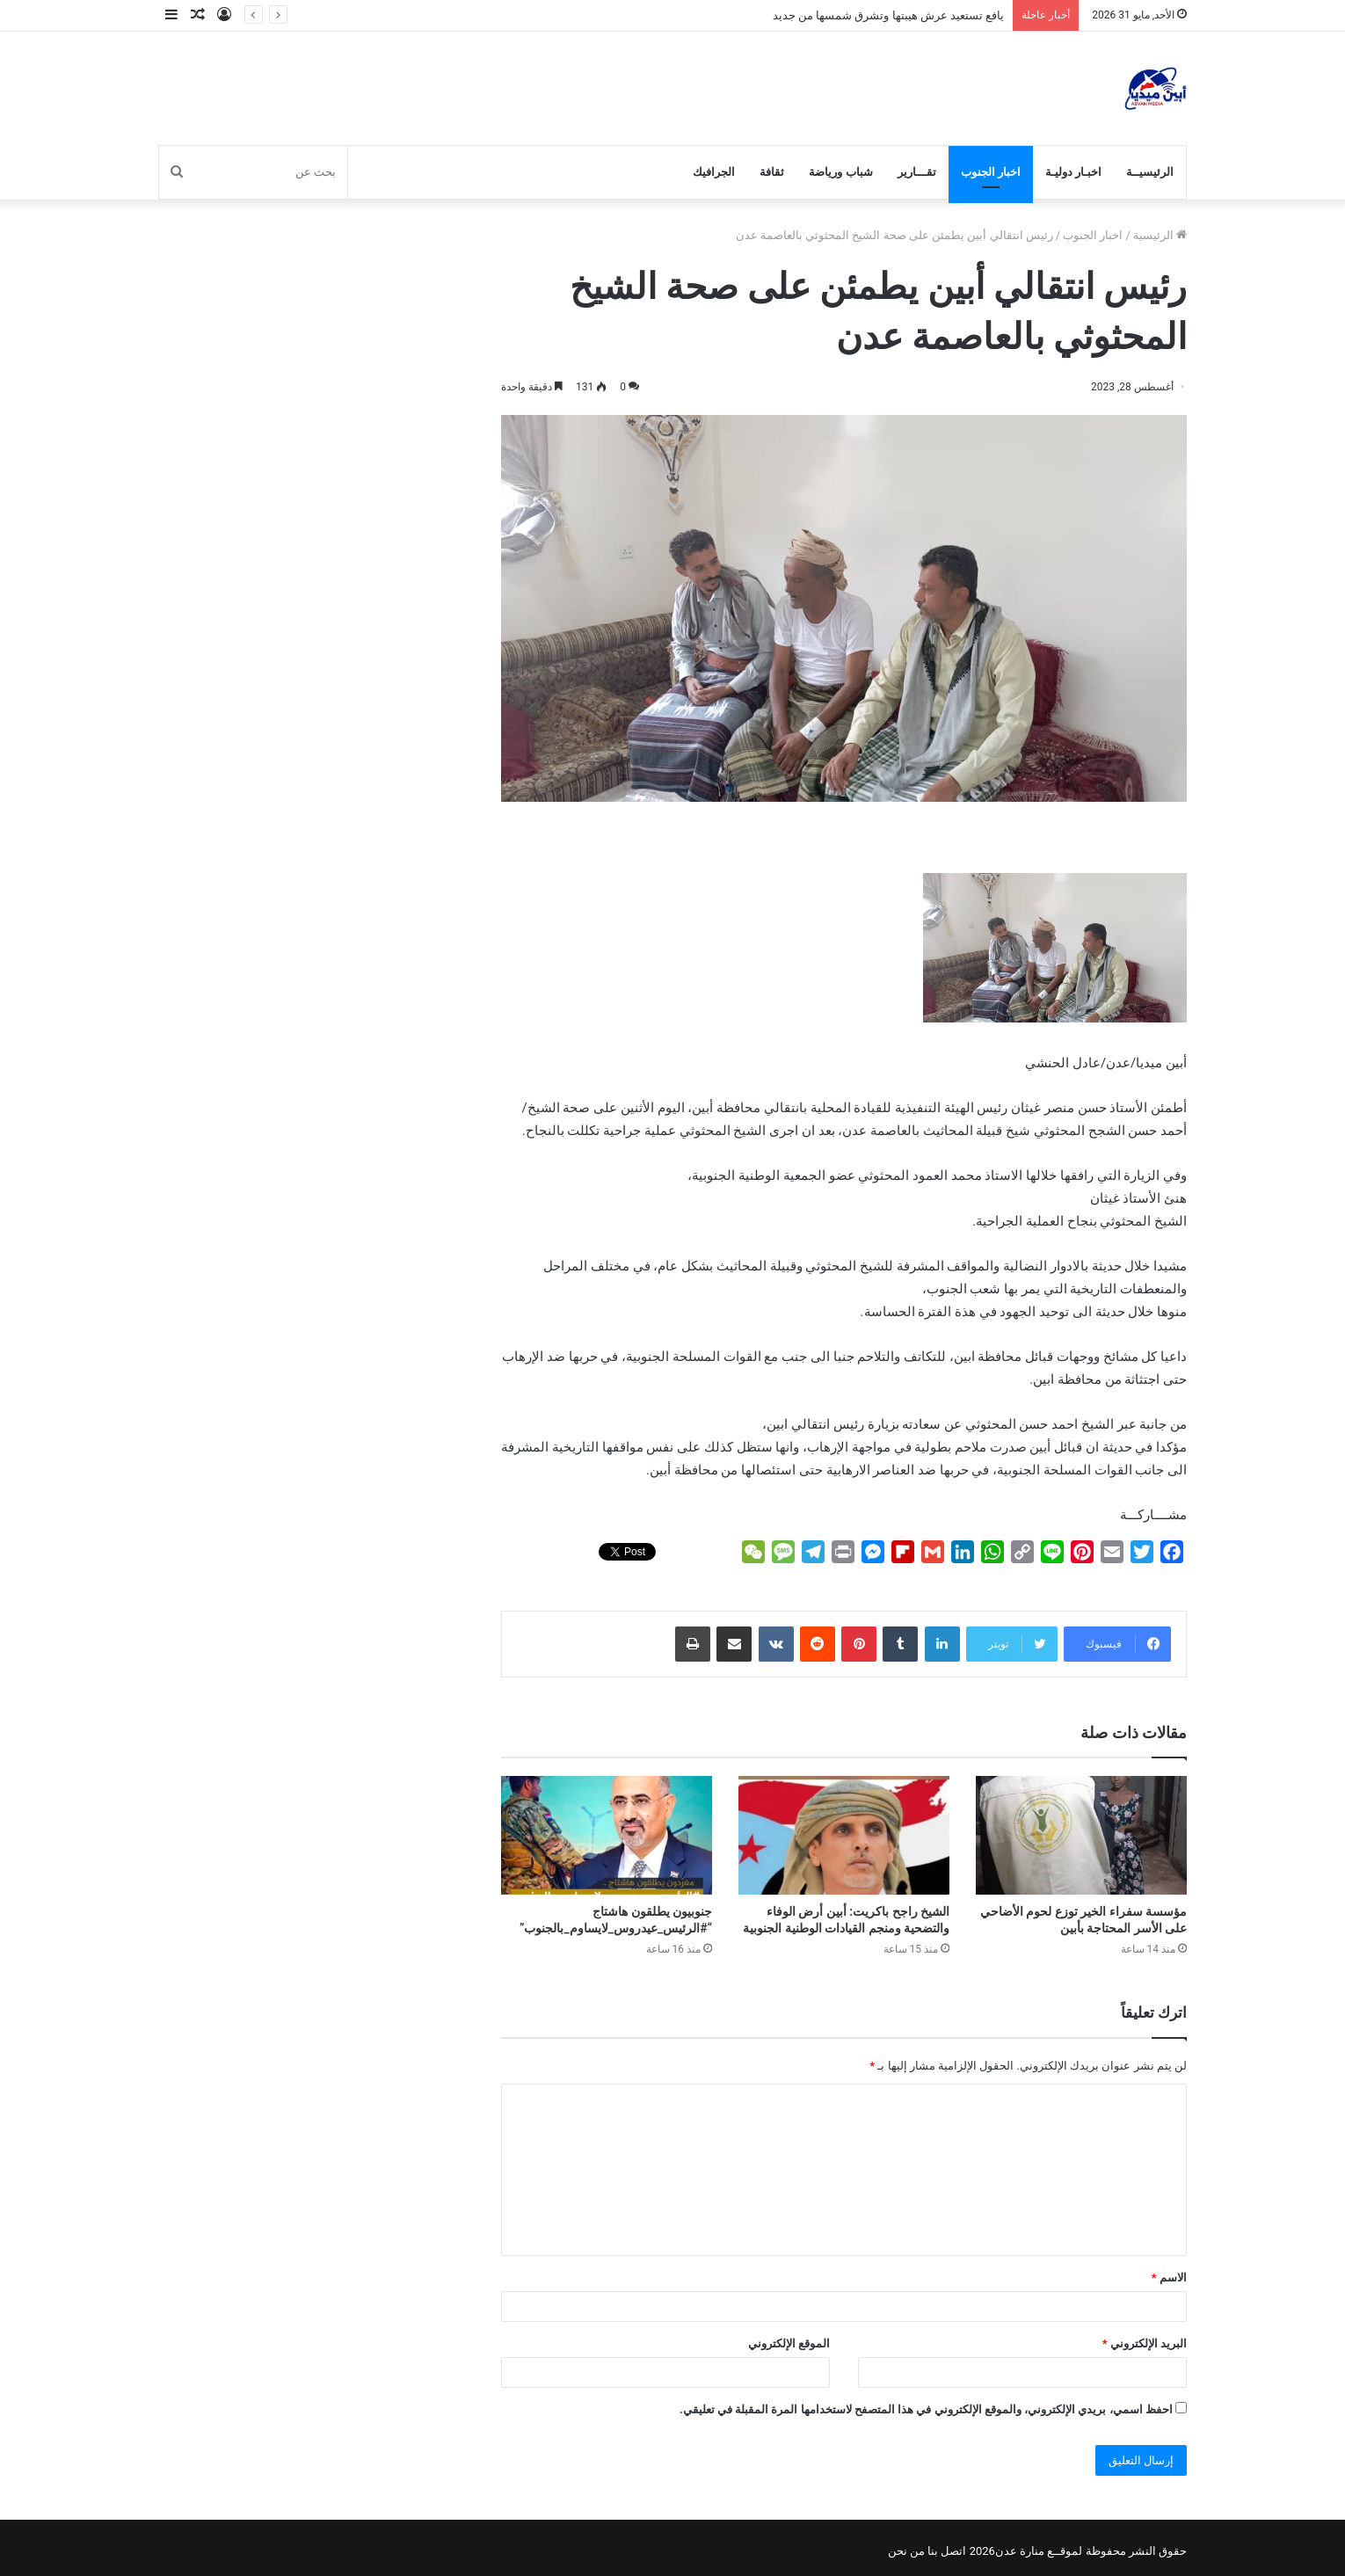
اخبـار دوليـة (1073, 171)
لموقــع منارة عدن (1038, 2551)
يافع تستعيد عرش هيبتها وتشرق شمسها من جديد (889, 15)
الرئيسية (1160, 235)
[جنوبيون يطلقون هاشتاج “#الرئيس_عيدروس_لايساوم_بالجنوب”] (606, 1835)
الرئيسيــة (1150, 171)
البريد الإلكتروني (1144, 2343)
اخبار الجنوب (991, 171)
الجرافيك (714, 171)
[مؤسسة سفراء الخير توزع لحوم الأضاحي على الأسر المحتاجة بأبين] (1081, 1835)
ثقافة (772, 171)
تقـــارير (917, 171)
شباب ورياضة (840, 171)
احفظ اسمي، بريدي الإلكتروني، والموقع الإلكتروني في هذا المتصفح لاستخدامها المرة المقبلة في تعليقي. (926, 2409)
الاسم (1169, 2277)
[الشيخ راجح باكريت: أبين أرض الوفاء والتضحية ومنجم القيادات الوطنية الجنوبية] (843, 1835)
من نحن (906, 2551)
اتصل (953, 2551)
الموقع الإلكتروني (789, 2343)
